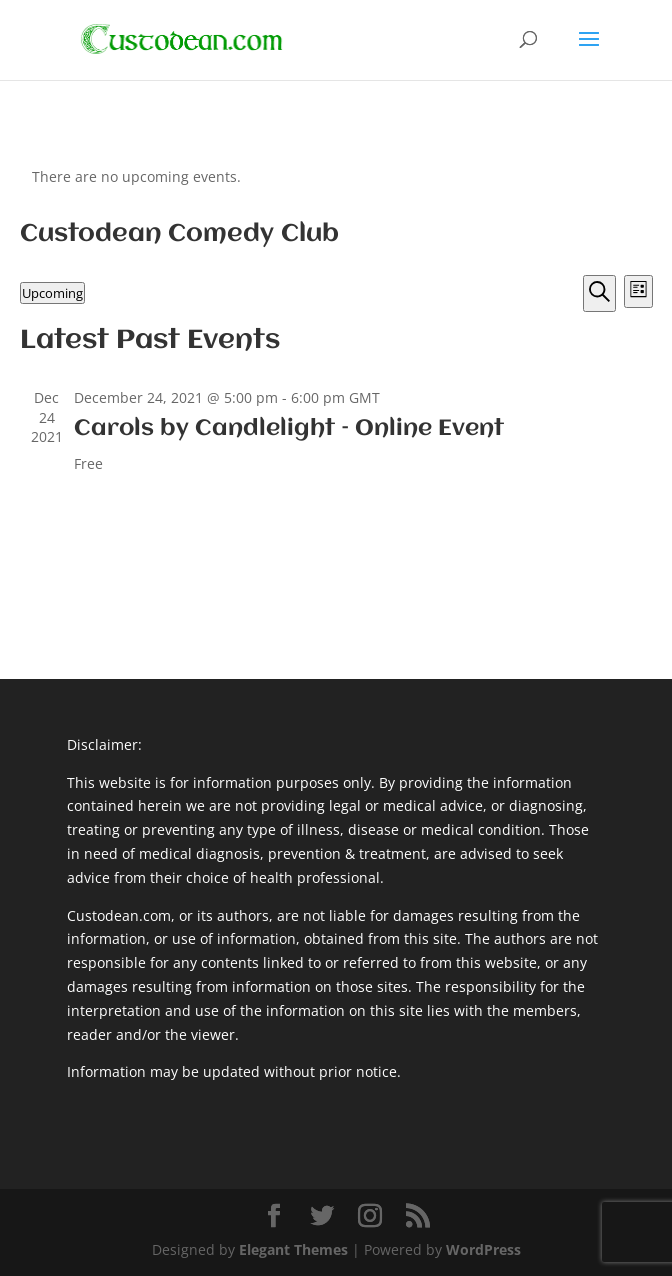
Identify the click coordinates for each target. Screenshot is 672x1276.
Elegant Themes (293, 1249)
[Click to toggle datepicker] (52, 293)
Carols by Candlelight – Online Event (289, 429)
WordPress (483, 1249)
